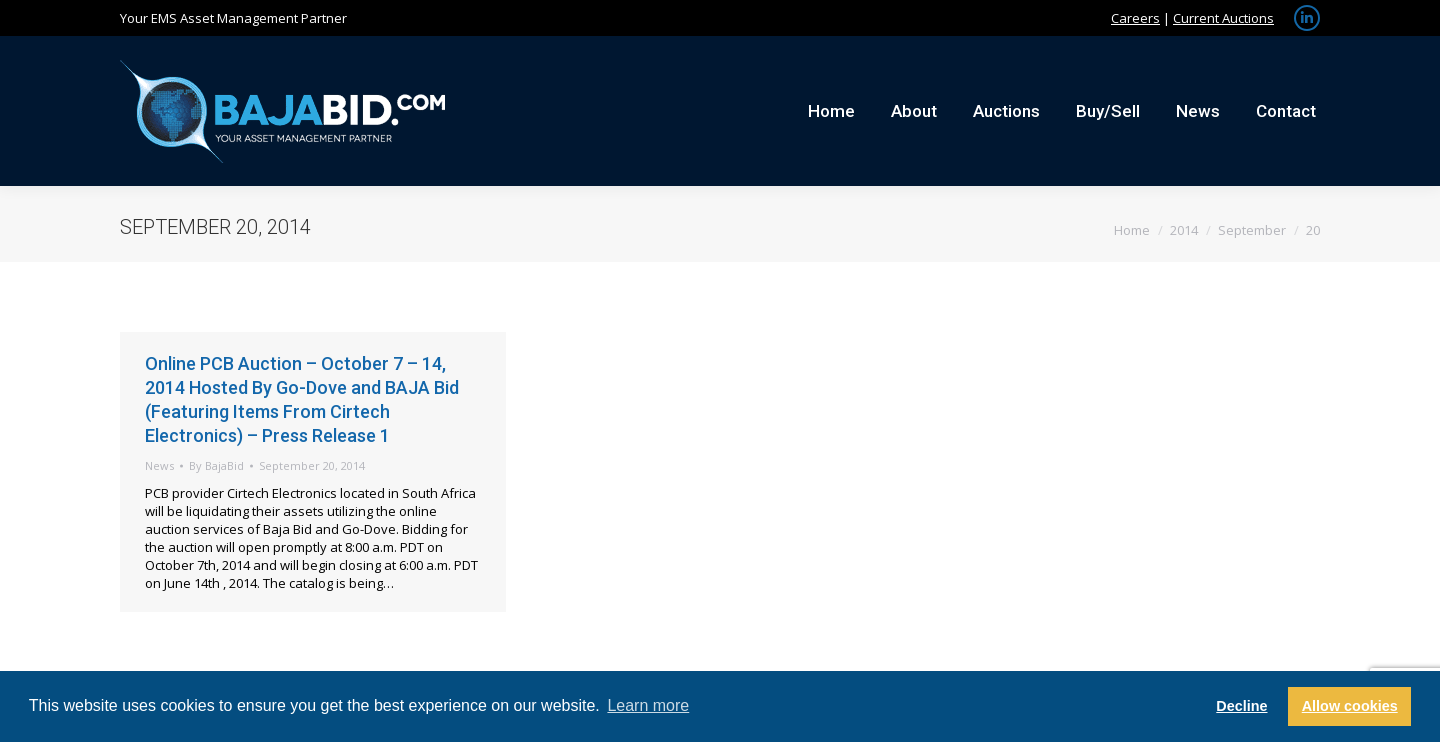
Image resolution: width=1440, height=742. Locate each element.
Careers (1135, 18)
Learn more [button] (648, 705)
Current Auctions (1223, 18)
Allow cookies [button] (1350, 706)
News (159, 465)
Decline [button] (1241, 706)
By (216, 465)
